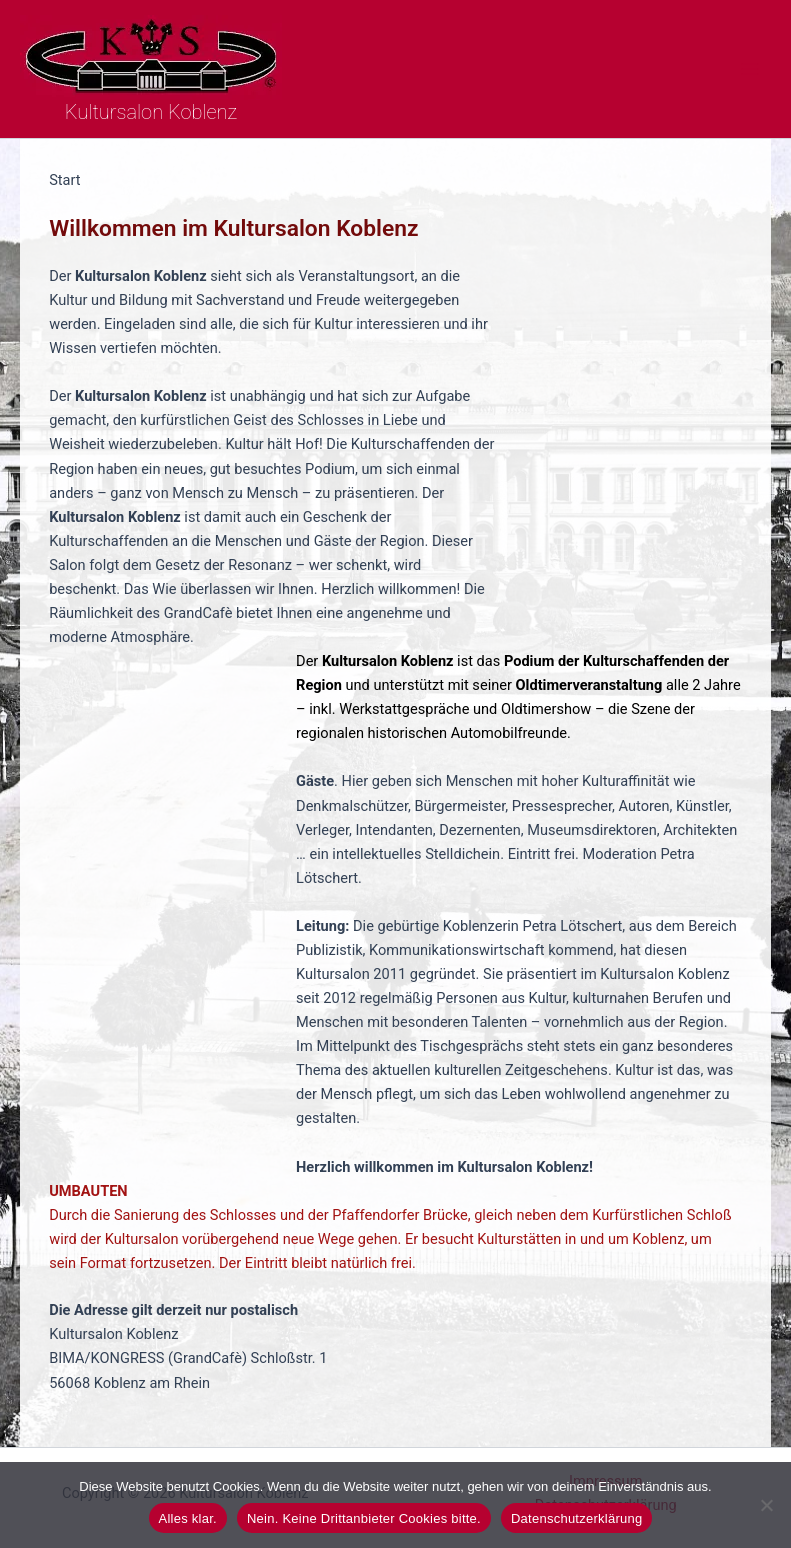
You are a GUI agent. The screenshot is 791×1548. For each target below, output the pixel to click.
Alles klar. (188, 1518)
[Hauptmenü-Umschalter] (750, 69)
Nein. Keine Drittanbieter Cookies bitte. (364, 1518)
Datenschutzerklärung (576, 1518)
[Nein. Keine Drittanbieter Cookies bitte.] (766, 1505)
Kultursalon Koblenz (151, 112)
